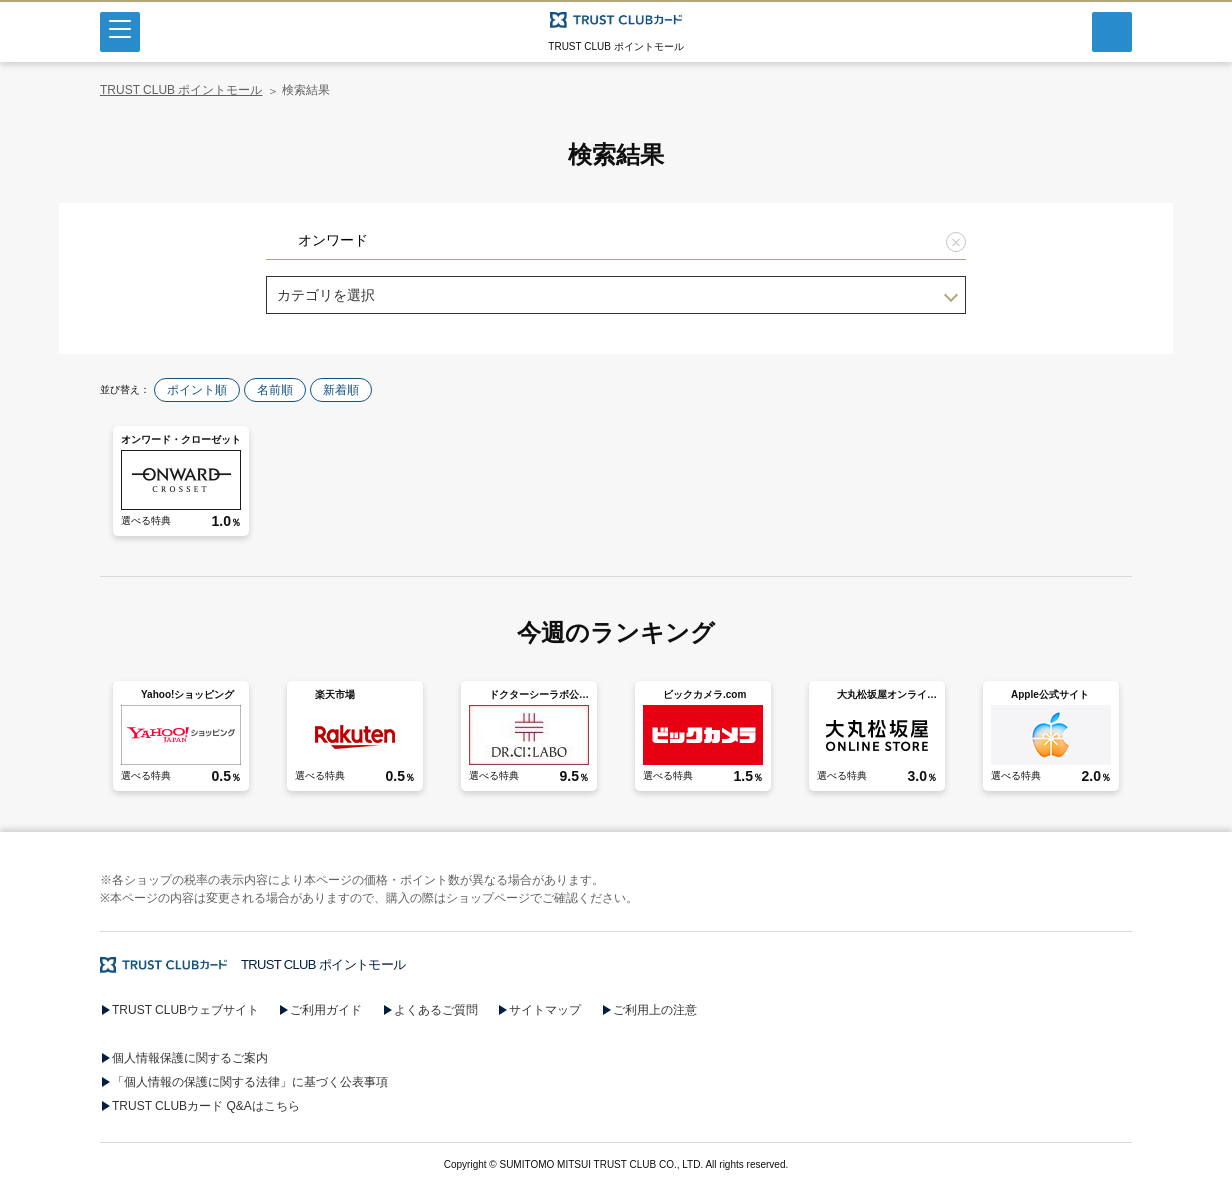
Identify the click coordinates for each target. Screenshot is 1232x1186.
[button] (616, 804)
